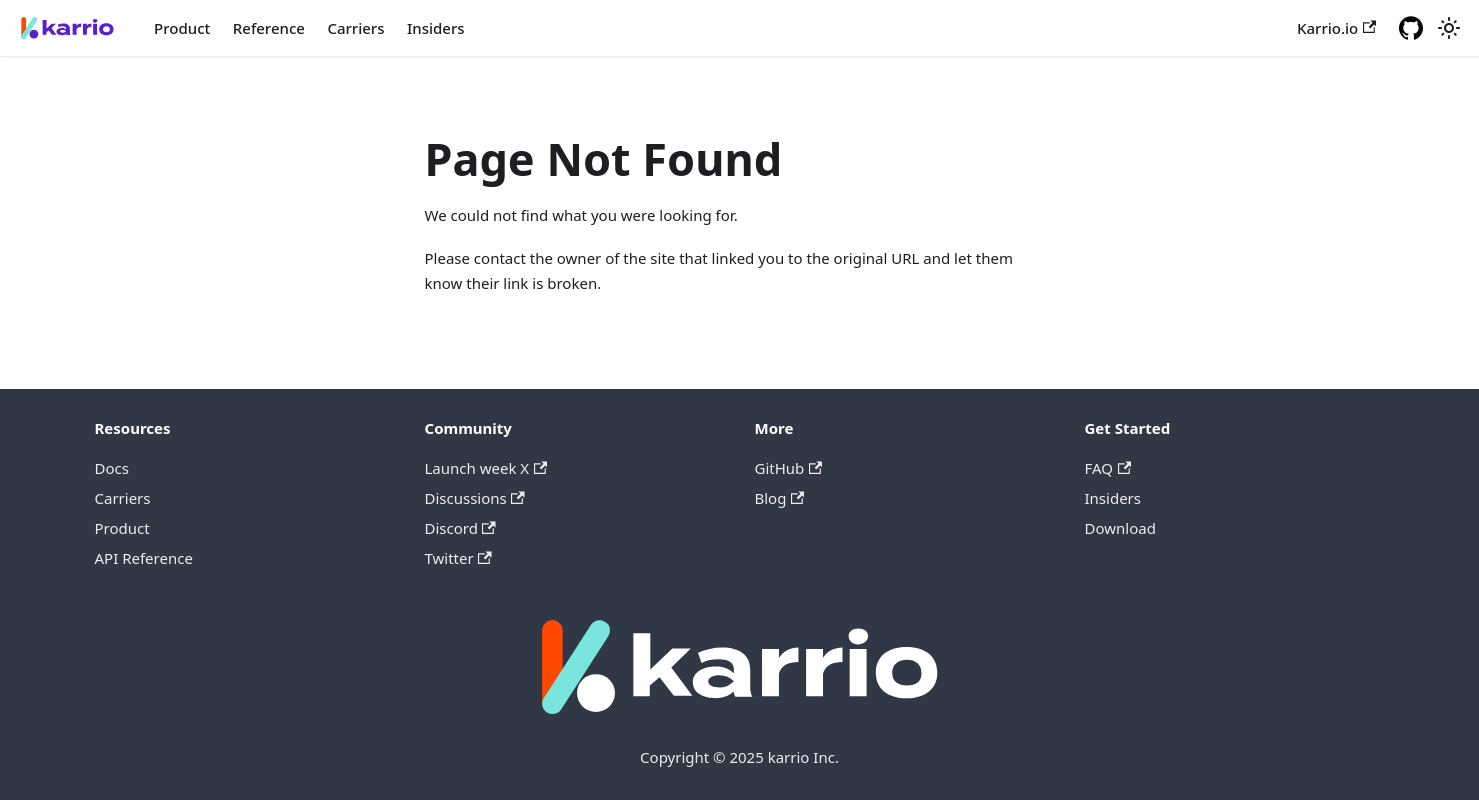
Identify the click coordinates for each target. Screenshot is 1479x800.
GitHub (789, 468)
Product (182, 28)
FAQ (1108, 468)
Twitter (458, 558)
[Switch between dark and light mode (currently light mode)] (1449, 28)
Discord (460, 528)
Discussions (475, 498)
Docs (112, 468)
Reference (269, 28)
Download (1120, 528)
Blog (780, 498)
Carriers (355, 28)
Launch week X (486, 468)
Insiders (436, 28)
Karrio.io (1336, 28)
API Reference (144, 558)
